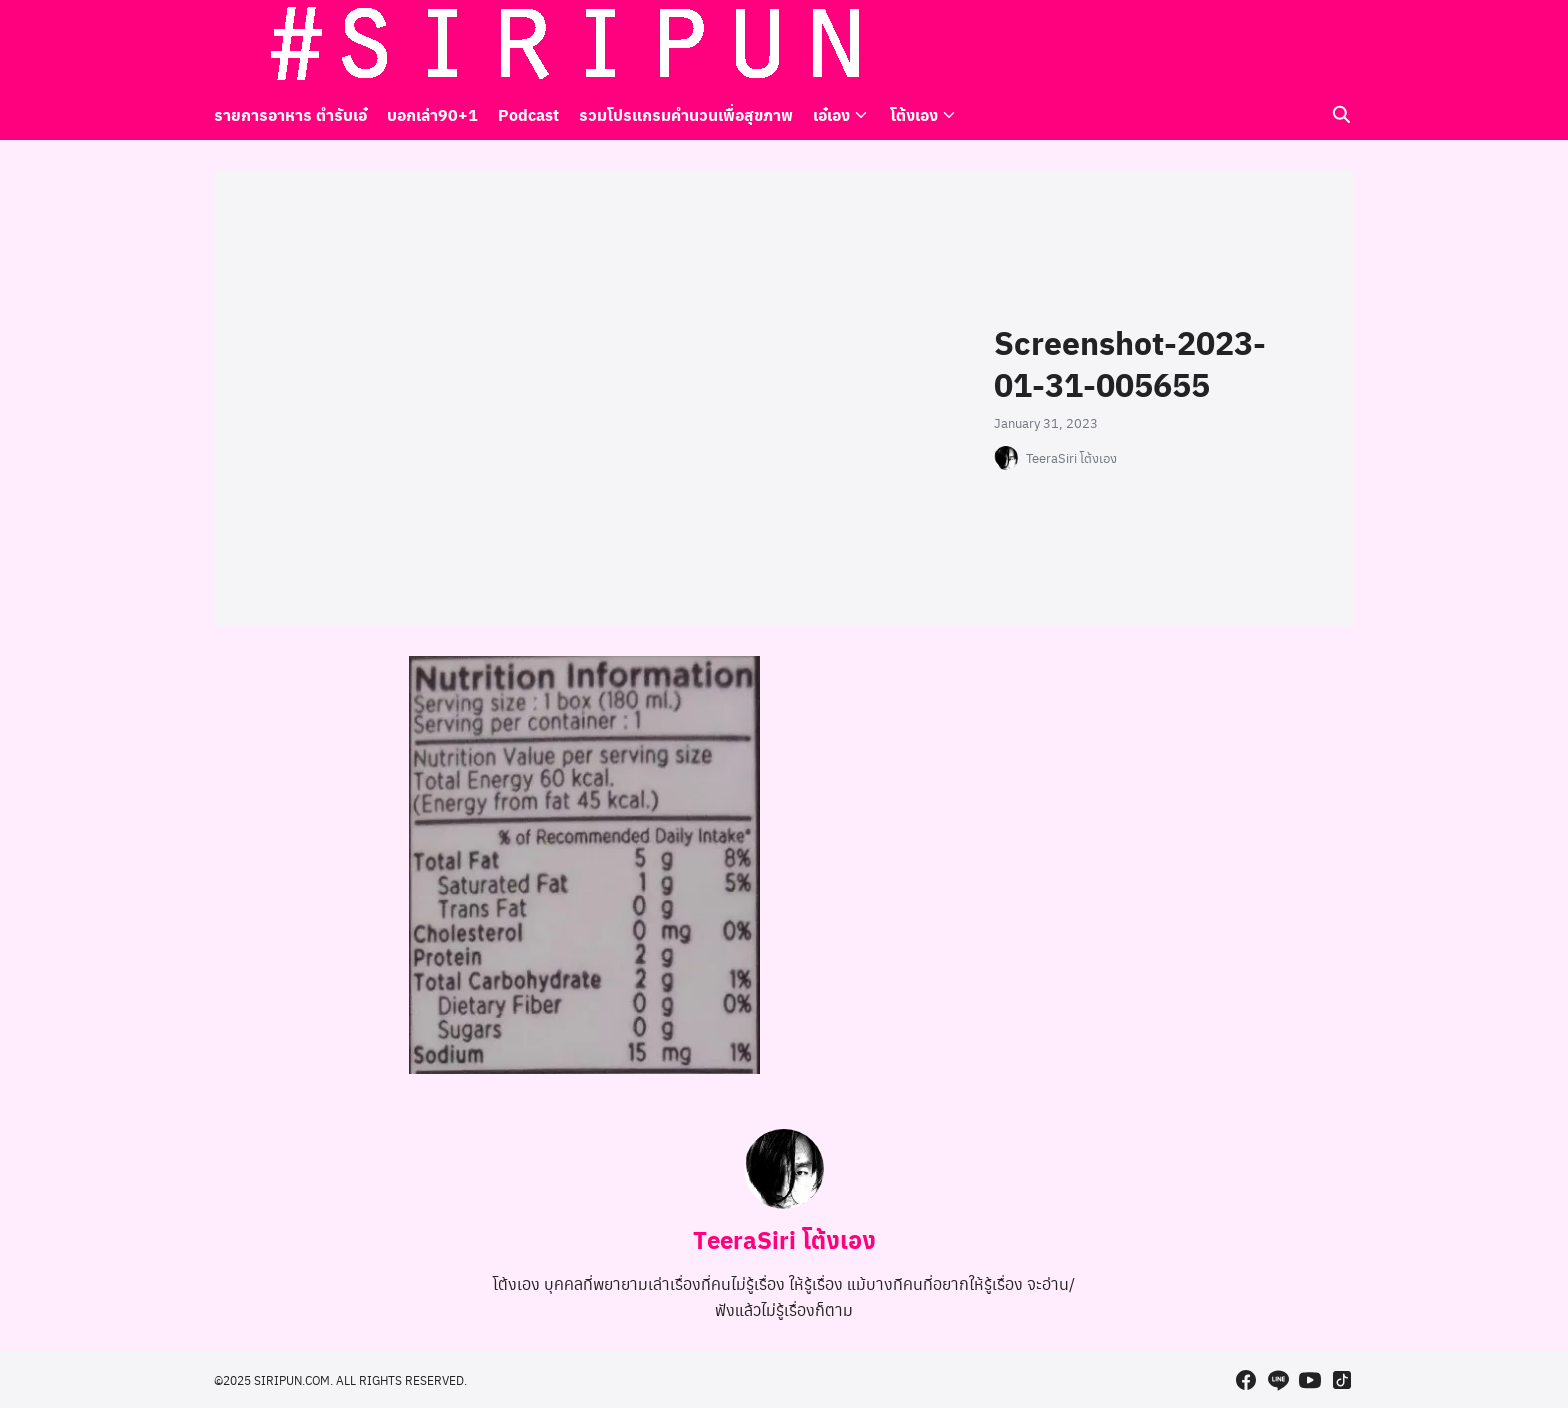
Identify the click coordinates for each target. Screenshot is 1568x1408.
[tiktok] (1342, 45)
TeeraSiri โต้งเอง (1071, 458)
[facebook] (1246, 45)
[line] (1278, 45)
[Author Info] (784, 1202)
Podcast (528, 114)
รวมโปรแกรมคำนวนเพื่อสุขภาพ (686, 114)
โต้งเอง (914, 114)
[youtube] (1310, 45)
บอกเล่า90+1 (432, 114)
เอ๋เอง (831, 114)
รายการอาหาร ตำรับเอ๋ (290, 114)
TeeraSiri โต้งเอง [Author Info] (784, 1239)
